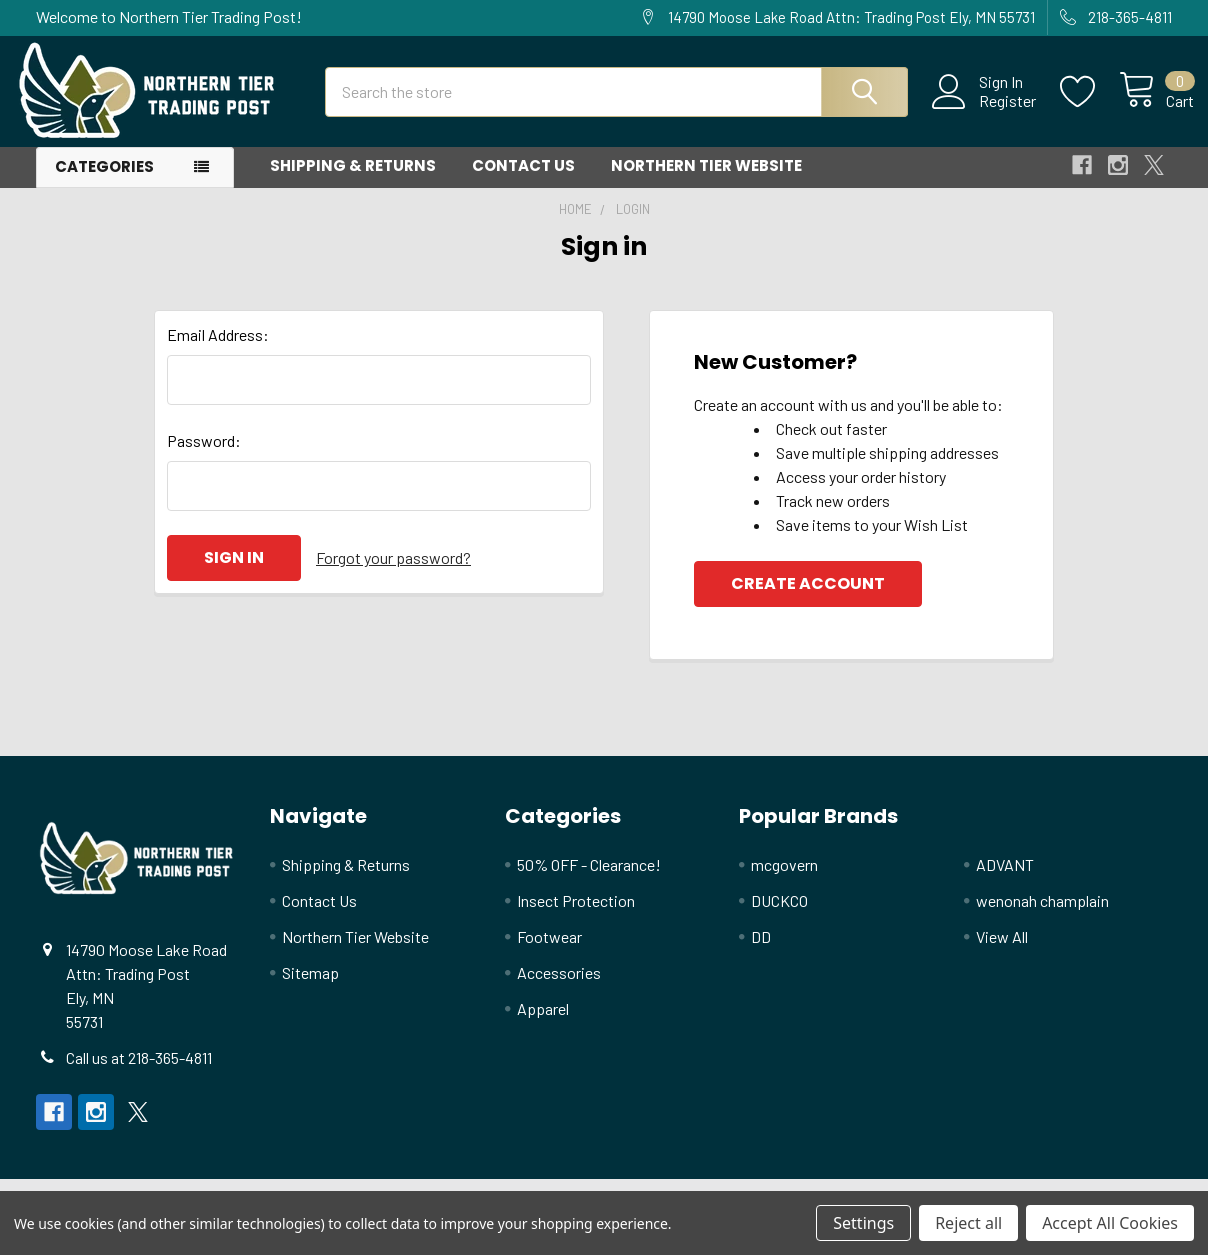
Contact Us (523, 182)
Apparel (543, 1025)
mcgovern (784, 881)
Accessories (559, 989)
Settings (863, 1223)
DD (761, 953)
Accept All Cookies (1110, 1223)
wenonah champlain (1042, 917)
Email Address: (218, 351)
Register (985, 111)
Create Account (808, 600)
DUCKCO (779, 917)
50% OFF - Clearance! (589, 881)
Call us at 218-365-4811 (139, 1074)
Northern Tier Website (706, 182)
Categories (104, 183)
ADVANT (1005, 881)
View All (1002, 953)
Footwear (549, 953)
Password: (204, 457)
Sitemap (310, 989)
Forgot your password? (393, 574)
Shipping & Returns (353, 182)
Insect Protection (576, 917)
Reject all (968, 1223)
